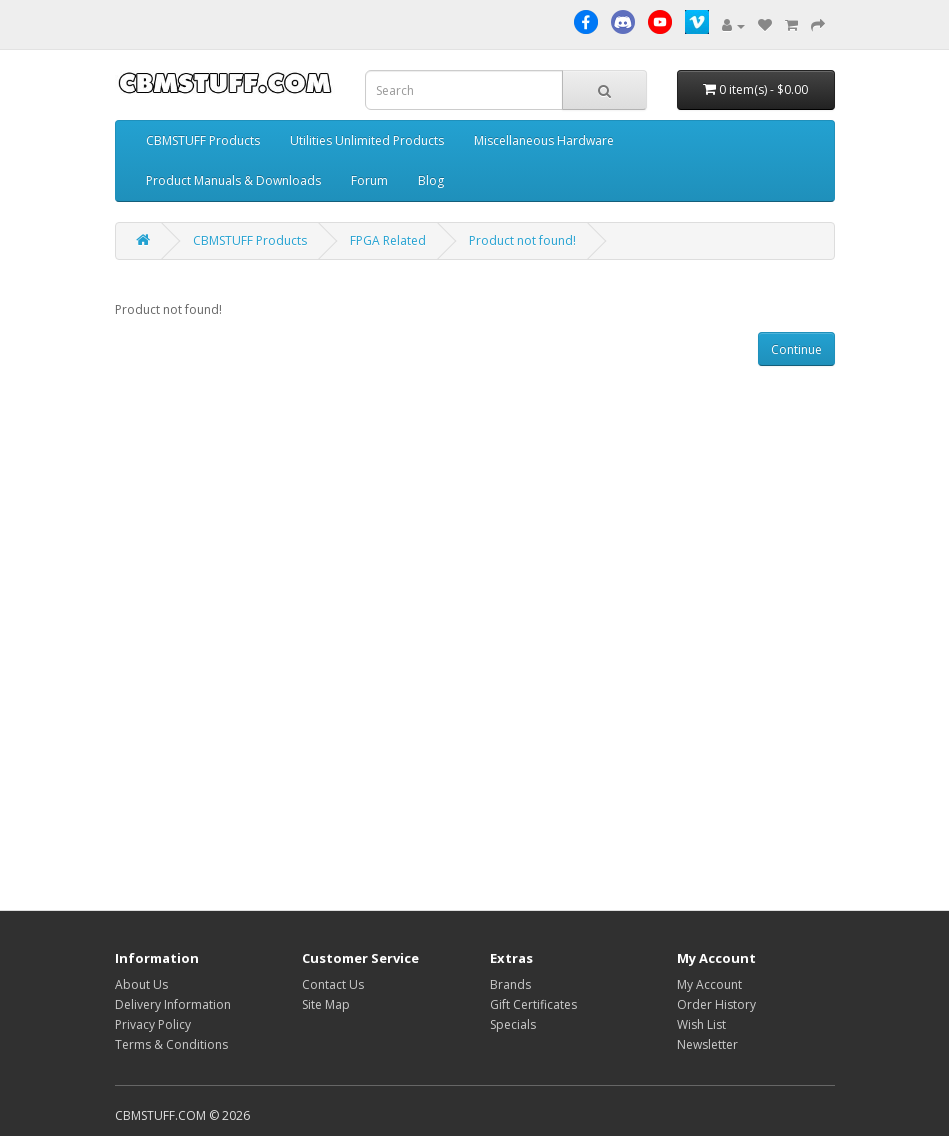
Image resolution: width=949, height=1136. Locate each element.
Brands (510, 984)
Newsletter (707, 1044)
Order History (716, 1004)
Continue (796, 349)
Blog (431, 180)
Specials (513, 1024)
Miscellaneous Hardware (544, 140)
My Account (709, 984)
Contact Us (333, 984)
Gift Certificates (533, 1004)
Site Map (326, 1004)
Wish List (701, 1024)
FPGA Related (388, 240)
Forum (369, 180)
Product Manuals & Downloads (233, 180)
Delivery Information (173, 1004)
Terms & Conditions (171, 1044)
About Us (141, 984)
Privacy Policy (153, 1024)
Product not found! (522, 240)
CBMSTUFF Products (203, 140)
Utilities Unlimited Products (367, 140)
